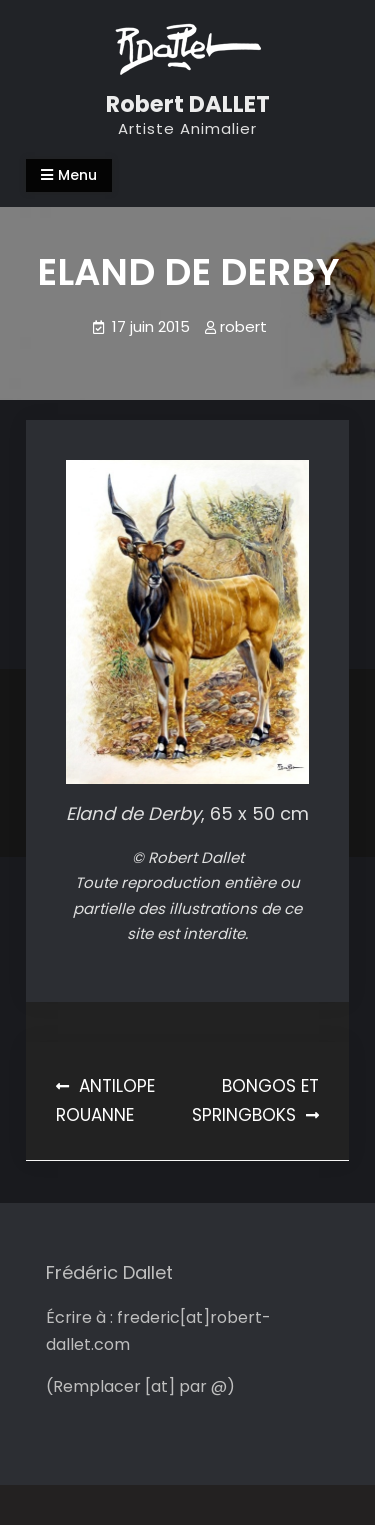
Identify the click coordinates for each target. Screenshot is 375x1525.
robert (243, 326)
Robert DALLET (188, 104)
